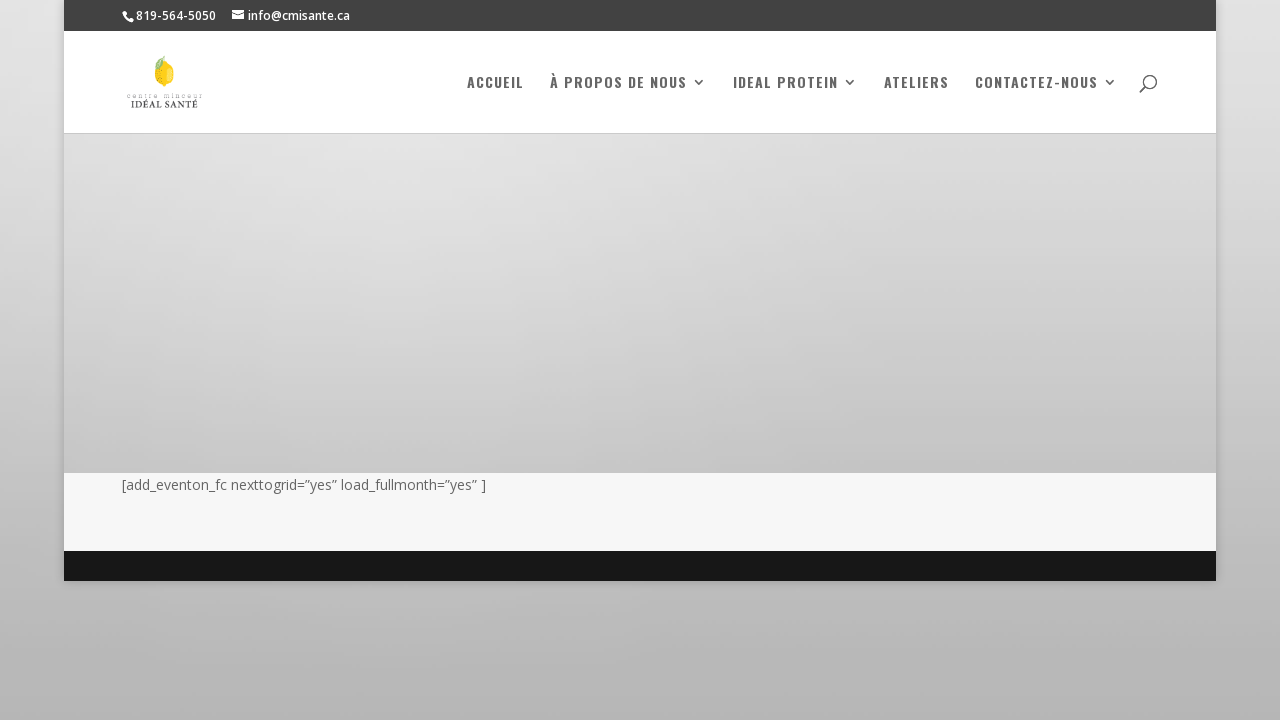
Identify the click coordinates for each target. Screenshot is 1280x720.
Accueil (495, 83)
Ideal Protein (785, 83)
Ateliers (916, 83)
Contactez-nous (1036, 83)
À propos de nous (618, 83)
